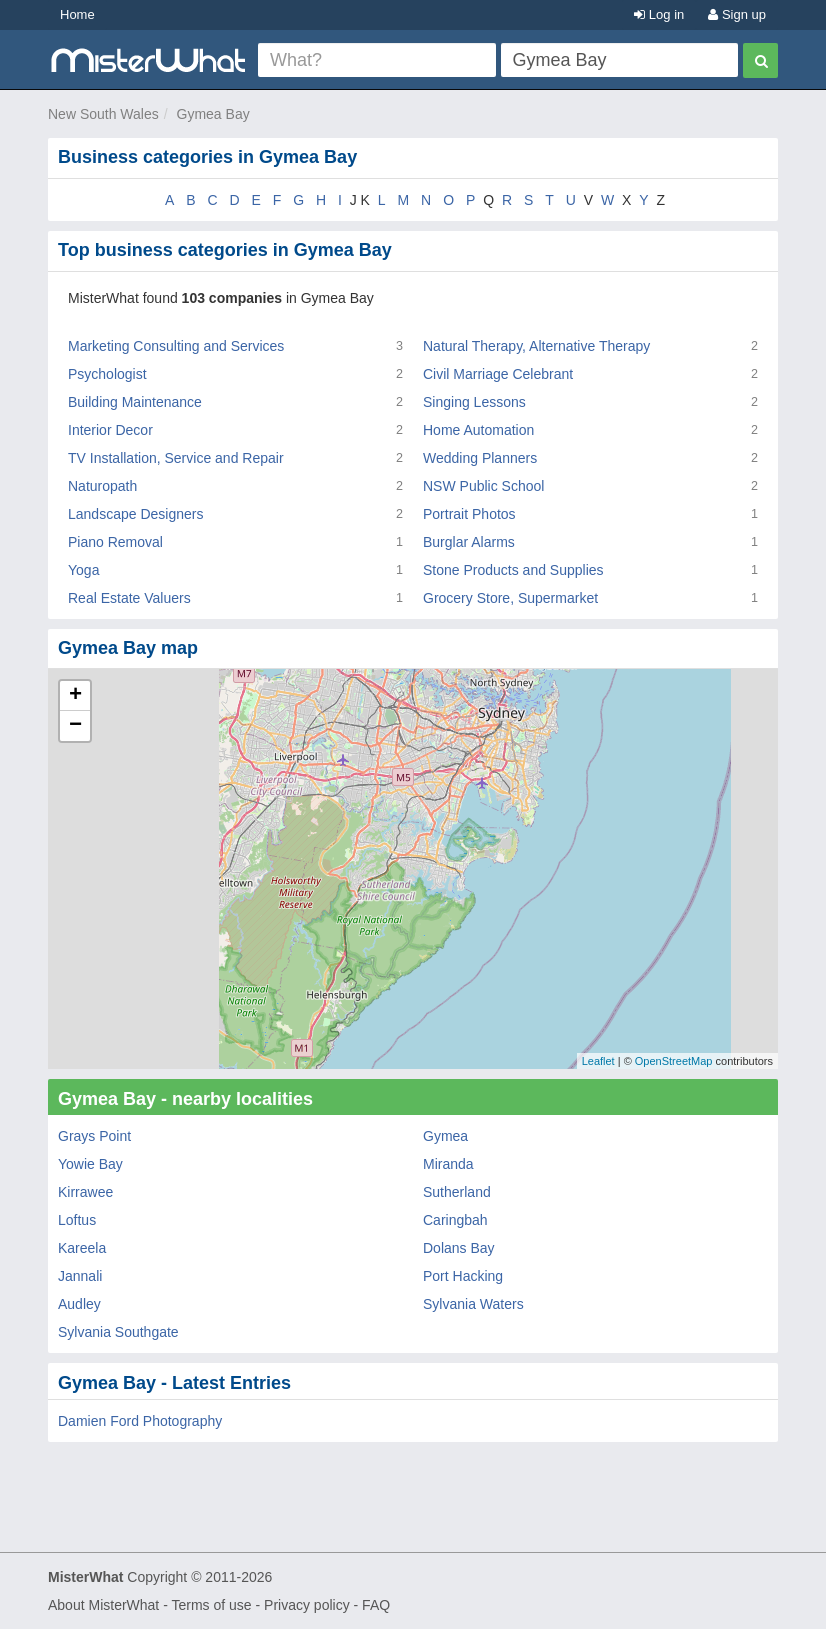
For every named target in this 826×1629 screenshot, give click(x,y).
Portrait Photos (469, 514)
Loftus (77, 1220)
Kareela (82, 1248)
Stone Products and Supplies (513, 570)
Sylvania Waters (473, 1304)
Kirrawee (85, 1192)
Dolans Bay (459, 1248)
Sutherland (457, 1192)
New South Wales (103, 114)
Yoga (83, 570)
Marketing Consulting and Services (176, 346)
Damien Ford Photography (140, 1421)
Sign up (737, 14)
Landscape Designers (135, 514)
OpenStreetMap (674, 1061)
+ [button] (75, 696)
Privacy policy (307, 1605)
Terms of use (211, 1605)
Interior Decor (110, 430)
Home (77, 14)
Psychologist (107, 374)
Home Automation (478, 430)
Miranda (448, 1164)
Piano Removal (115, 542)
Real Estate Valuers (129, 598)
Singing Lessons (474, 402)
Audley (79, 1304)
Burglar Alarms (469, 542)
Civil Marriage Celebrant (498, 374)
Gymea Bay (213, 114)
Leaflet (598, 1061)
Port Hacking (463, 1276)
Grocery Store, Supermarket (510, 598)
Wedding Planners (480, 458)
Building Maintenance (135, 402)
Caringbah (455, 1220)
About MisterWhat (103, 1605)
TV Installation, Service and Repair (176, 458)
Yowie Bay (90, 1164)
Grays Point (94, 1136)
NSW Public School (483, 486)
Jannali (80, 1276)
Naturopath (102, 486)
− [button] (75, 726)
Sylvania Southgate (118, 1332)
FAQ (376, 1605)
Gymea (445, 1136)
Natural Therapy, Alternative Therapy (536, 346)
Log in (659, 14)
